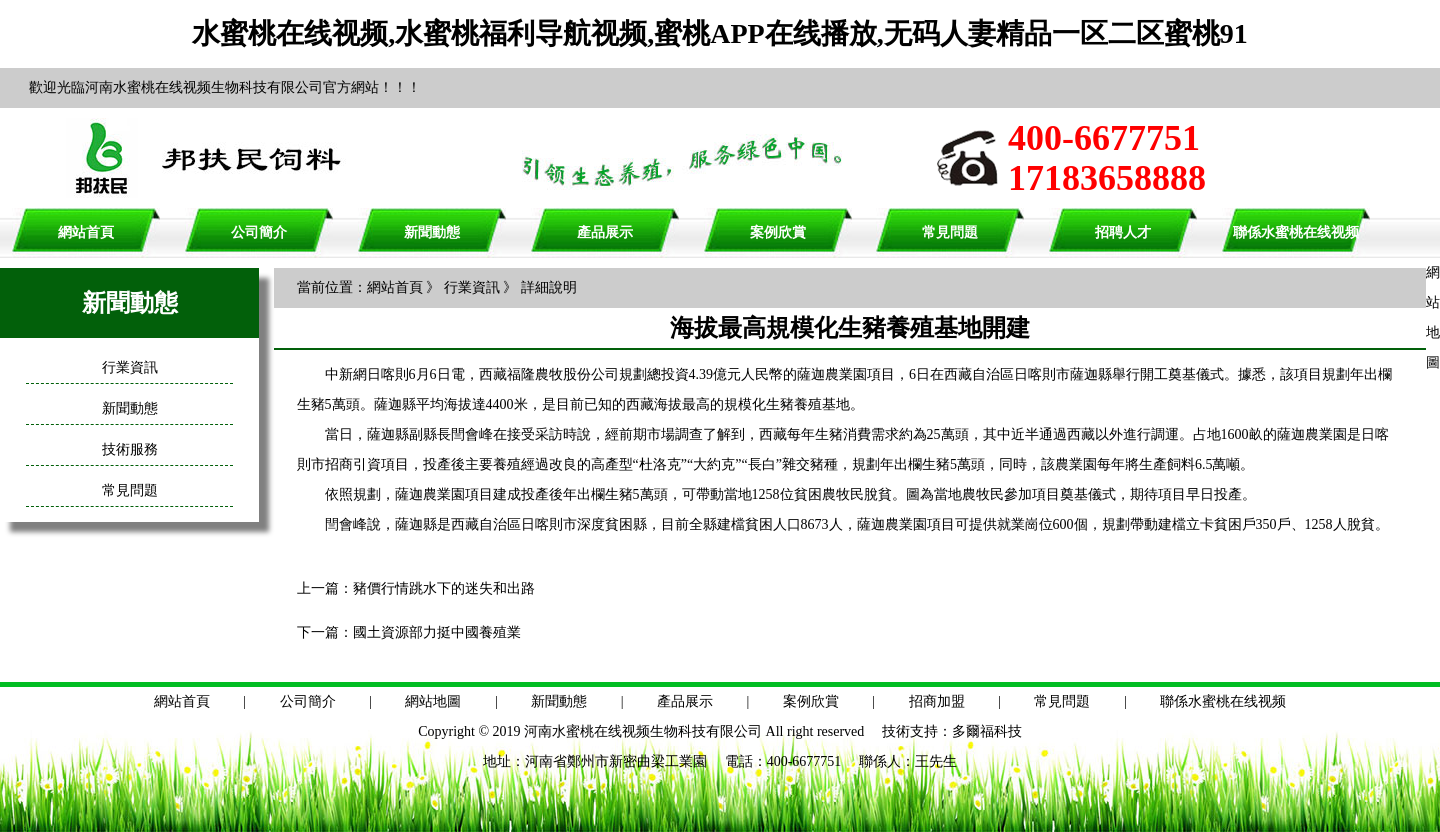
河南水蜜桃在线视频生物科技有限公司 (643, 731)
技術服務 (130, 449)
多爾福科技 (987, 731)
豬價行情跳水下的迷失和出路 (444, 588)
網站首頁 (86, 232)
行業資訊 (130, 367)
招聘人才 (1123, 232)
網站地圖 (433, 701)
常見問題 (950, 232)
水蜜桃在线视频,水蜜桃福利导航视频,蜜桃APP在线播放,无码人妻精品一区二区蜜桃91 (719, 33)
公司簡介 (259, 232)
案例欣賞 (778, 232)
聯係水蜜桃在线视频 (1296, 232)
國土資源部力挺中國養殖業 (437, 632)
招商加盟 (937, 701)
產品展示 (605, 232)
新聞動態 (432, 232)
